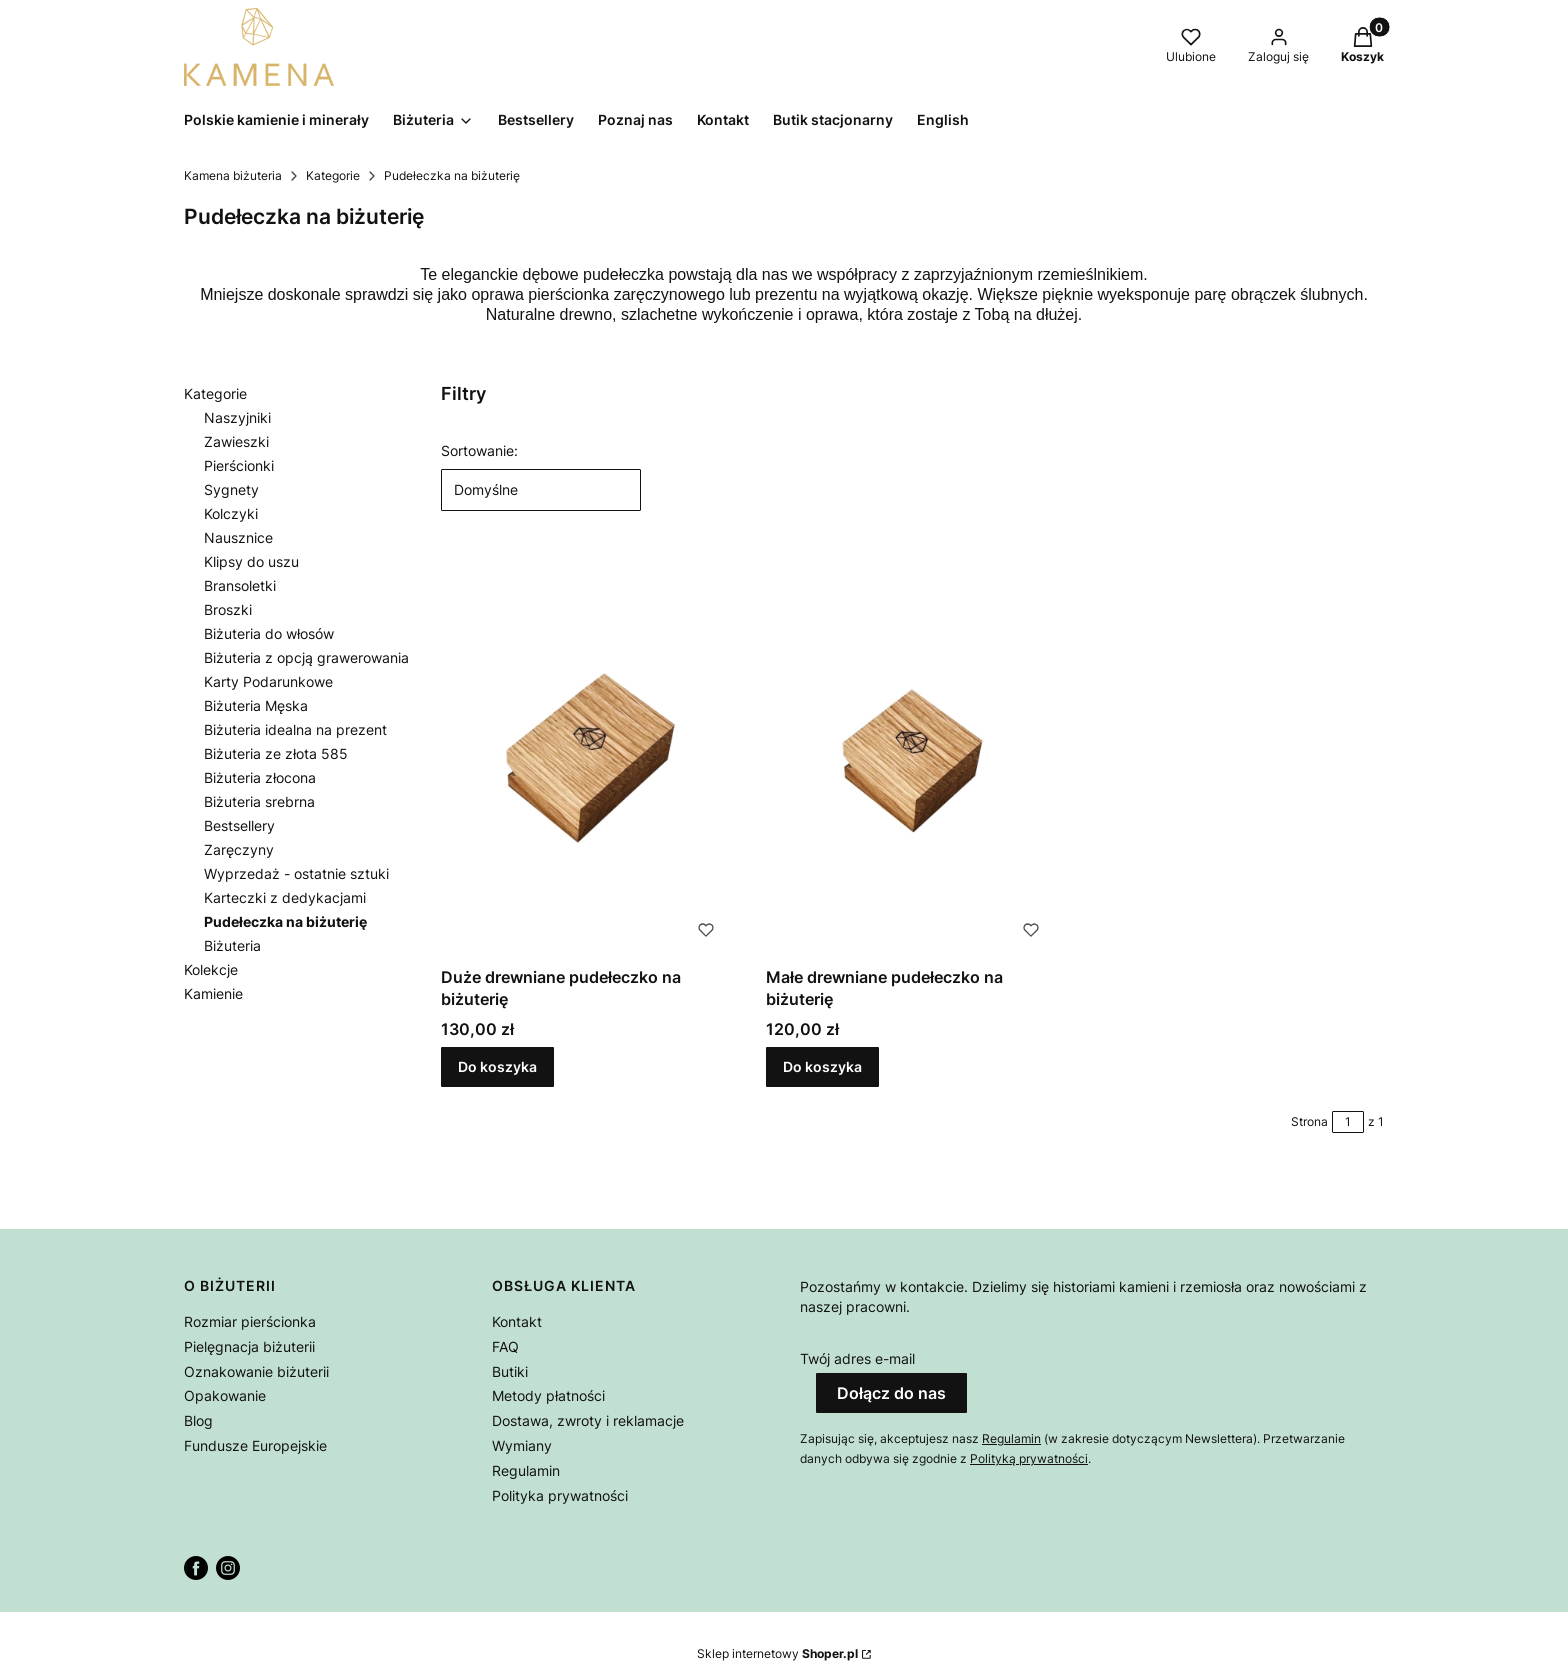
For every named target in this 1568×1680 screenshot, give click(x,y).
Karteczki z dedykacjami (285, 897)
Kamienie (213, 993)
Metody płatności (548, 1395)
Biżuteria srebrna (259, 801)
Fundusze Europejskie (255, 1445)
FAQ (505, 1346)
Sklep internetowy (777, 1653)
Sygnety (231, 489)
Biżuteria (232, 945)
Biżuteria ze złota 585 (276, 753)
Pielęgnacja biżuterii (249, 1346)
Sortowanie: (479, 450)
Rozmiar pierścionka (250, 1321)
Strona (1309, 1121)
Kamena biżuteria (233, 175)
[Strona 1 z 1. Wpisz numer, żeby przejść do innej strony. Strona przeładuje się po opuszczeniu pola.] (1348, 1122)
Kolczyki (231, 513)
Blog (198, 1420)
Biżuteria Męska (256, 705)
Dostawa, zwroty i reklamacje (588, 1420)
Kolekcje (211, 969)
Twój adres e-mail (857, 1358)
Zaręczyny (239, 849)
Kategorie (333, 175)
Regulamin (526, 1470)
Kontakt (517, 1321)
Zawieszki (236, 441)
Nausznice (238, 537)
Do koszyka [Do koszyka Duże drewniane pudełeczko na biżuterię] (497, 1066)
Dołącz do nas (891, 1393)
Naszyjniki (237, 417)
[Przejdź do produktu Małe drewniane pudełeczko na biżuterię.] (912, 754)
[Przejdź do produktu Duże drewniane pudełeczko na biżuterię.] (587, 754)
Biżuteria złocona (260, 777)
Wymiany (522, 1445)
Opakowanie (225, 1395)
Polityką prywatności (1029, 1458)
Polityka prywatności (560, 1495)
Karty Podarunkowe (268, 681)
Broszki (228, 609)
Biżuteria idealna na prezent (295, 729)
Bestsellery (239, 825)
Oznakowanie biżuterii (256, 1371)
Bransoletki (240, 585)
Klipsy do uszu (251, 561)
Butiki (510, 1371)
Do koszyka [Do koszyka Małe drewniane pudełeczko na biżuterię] (822, 1066)
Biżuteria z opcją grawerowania (306, 657)
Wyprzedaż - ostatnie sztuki (296, 873)
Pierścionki (239, 465)
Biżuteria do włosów (269, 633)
